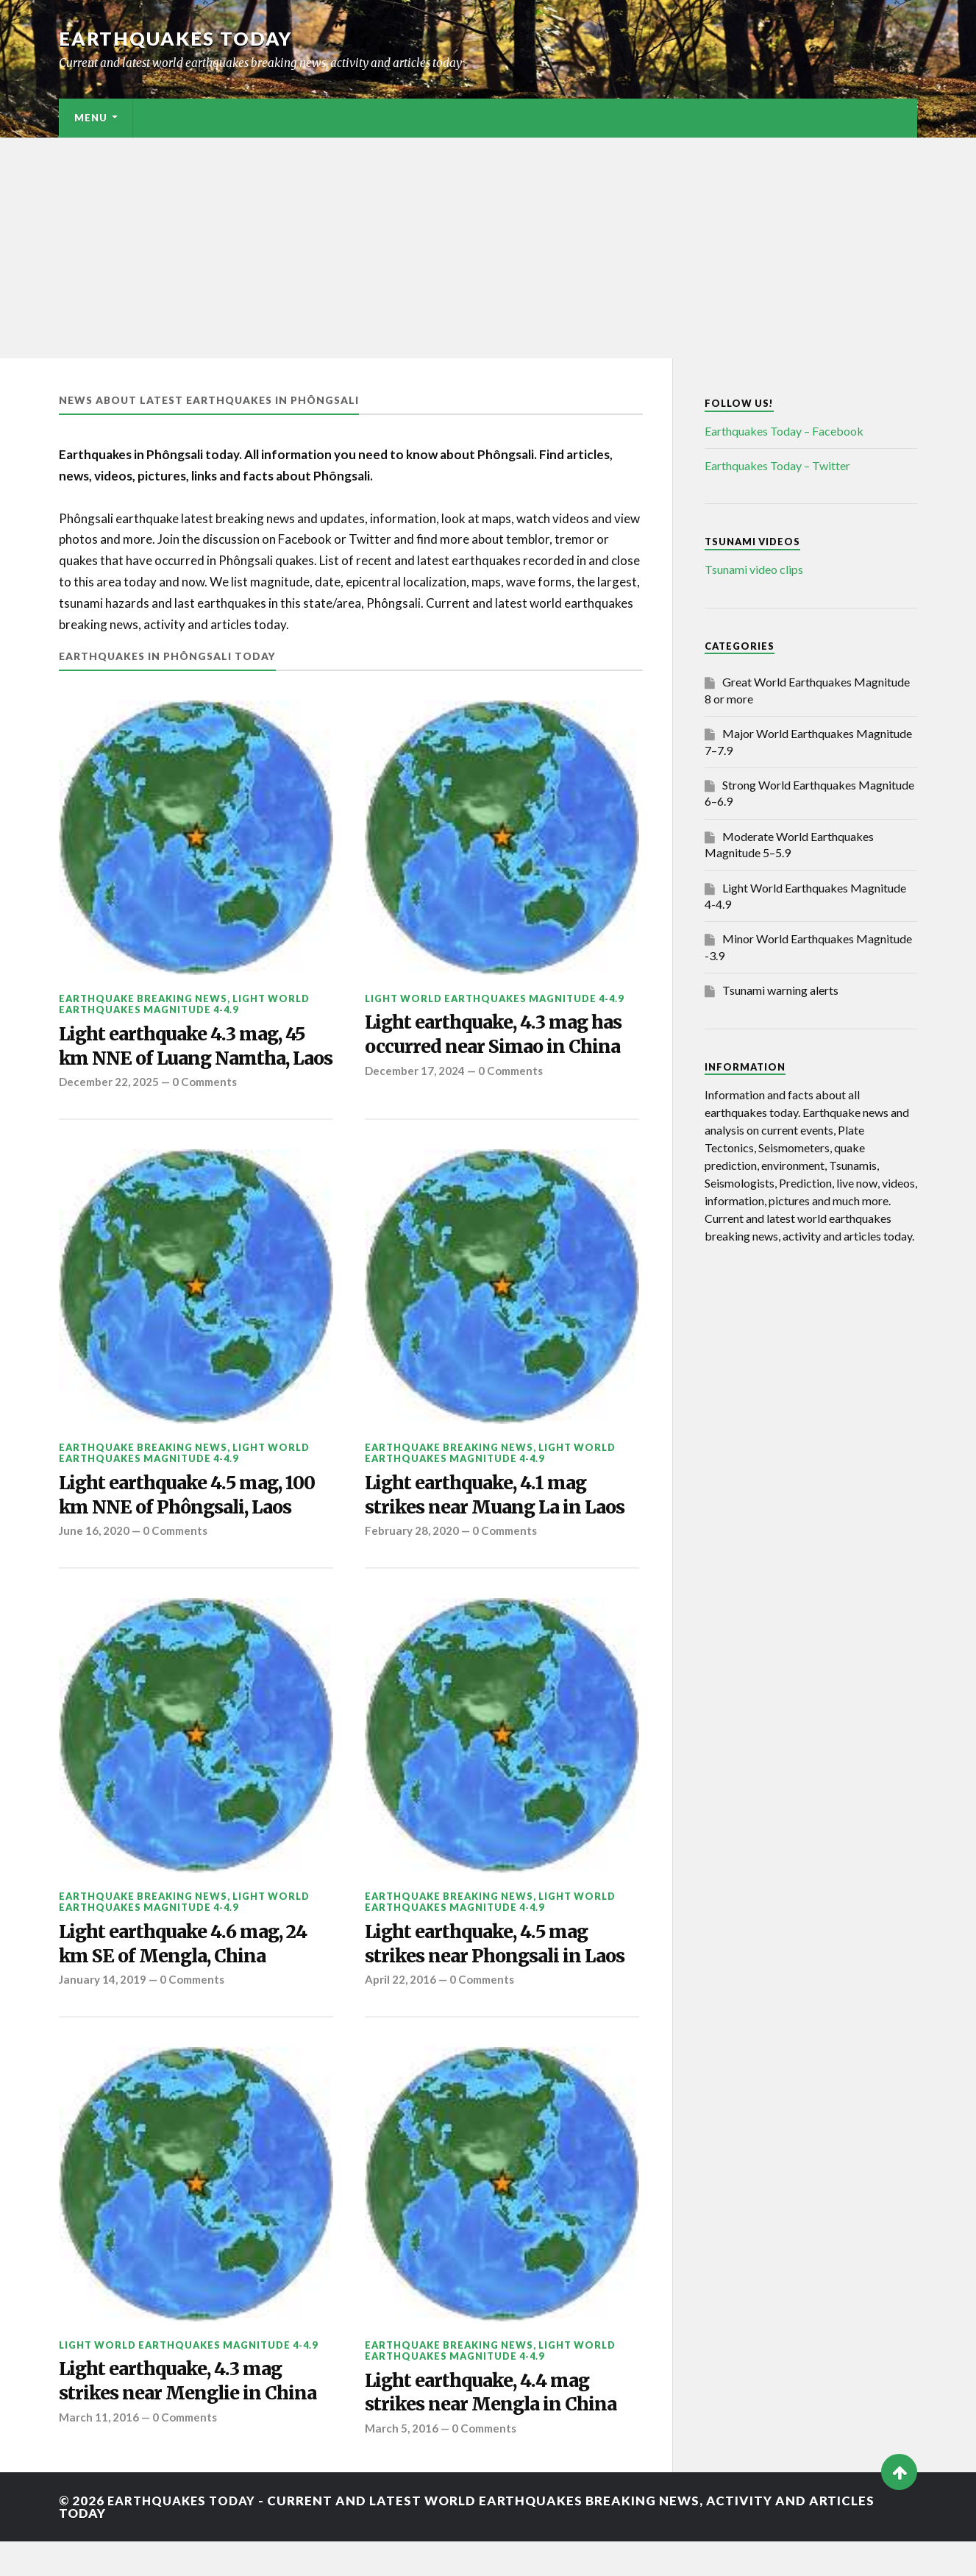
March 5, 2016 (401, 2462)
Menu (90, 118)
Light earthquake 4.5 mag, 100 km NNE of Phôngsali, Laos (194, 1524)
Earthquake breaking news (143, 998)
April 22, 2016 (400, 2011)
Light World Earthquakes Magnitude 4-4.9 (184, 1004)
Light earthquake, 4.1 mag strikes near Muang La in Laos (500, 1524)
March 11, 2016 (99, 2451)
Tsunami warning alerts (780, 990)
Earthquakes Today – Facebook (784, 431)
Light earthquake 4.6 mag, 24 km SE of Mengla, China (190, 1975)
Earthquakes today (176, 38)
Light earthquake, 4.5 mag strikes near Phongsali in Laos (499, 1975)
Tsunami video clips (754, 569)
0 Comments (207, 1109)
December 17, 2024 (415, 1072)
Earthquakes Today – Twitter (777, 465)
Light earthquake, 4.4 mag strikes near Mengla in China (495, 2426)
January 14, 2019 (103, 2011)
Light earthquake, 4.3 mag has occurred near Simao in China (500, 1036)
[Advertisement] (488, 248)
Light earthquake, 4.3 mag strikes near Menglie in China (192, 2415)
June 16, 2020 (94, 1560)
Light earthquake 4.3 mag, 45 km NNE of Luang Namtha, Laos (188, 1060)
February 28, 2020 (412, 1560)
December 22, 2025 (109, 1109)
